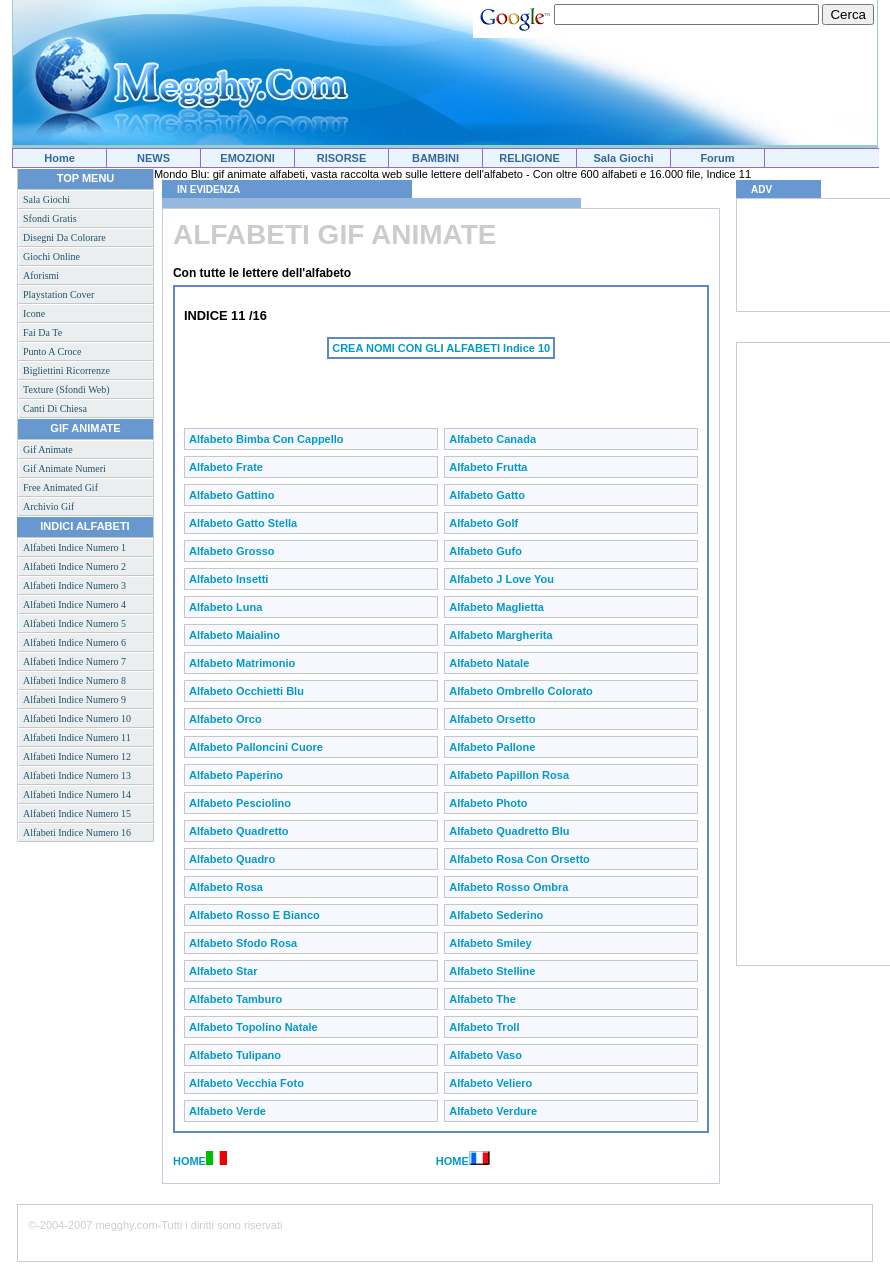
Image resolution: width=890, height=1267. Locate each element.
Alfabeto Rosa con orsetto (519, 859)
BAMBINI (435, 158)
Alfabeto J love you (501, 579)
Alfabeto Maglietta (496, 607)
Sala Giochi (624, 158)
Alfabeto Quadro (232, 859)
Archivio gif (48, 506)
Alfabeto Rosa (226, 887)
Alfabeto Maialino (234, 635)
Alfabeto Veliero (490, 1083)
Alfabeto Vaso (485, 1055)
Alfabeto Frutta (488, 467)
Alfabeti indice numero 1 (74, 547)
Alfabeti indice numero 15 (77, 813)
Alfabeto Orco (225, 719)
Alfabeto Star (223, 971)
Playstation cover (58, 294)
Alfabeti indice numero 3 (74, 585)
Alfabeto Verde (227, 1111)
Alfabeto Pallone (492, 747)
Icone (34, 313)
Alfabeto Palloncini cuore (256, 747)
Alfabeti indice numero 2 (74, 566)
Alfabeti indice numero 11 (77, 737)
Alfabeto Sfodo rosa (243, 943)
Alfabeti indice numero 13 (77, 775)
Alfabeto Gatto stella (243, 523)
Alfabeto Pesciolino (240, 803)
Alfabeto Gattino (232, 495)
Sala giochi (46, 199)
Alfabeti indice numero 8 (74, 680)
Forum (717, 158)
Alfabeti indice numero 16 (77, 832)
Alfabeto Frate (226, 467)
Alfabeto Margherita (500, 635)
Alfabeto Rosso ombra (508, 887)
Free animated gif (60, 487)
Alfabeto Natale (489, 663)
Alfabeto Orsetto (492, 719)
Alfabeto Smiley (490, 943)
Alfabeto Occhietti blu (246, 691)
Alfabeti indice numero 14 (77, 794)
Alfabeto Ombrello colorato (521, 691)
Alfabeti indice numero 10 (77, 718)
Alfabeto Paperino (236, 775)
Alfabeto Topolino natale (253, 1027)
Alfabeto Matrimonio (242, 663)
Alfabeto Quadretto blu (509, 831)
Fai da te (42, 332)
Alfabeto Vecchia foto (246, 1083)
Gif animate (48, 449)
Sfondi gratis (50, 218)
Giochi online (51, 256)
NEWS (153, 158)
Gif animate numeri (64, 468)
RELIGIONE (529, 158)
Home (59, 158)
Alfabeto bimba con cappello (266, 439)
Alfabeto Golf (483, 523)
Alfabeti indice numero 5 (74, 623)
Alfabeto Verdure (493, 1111)
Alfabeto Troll (484, 1027)
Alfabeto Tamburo (235, 999)
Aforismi (41, 275)
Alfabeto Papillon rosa (509, 775)
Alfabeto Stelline (492, 971)
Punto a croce (52, 351)
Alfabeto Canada (492, 439)
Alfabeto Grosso (232, 551)
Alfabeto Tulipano (235, 1055)
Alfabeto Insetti (228, 579)
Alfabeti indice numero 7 (74, 661)
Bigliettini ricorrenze (66, 370)
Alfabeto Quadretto (239, 831)
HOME (189, 1161)
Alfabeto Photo (488, 803)
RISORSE (342, 158)
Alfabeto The (482, 999)
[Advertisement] (418, 390)
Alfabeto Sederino (496, 915)
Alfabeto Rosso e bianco (254, 915)
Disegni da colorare (64, 237)
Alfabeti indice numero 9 (74, 699)
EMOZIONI (247, 158)
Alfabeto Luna (225, 607)
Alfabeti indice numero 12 (77, 756)
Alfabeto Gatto (487, 495)
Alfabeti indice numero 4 (74, 604)
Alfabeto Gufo (485, 551)
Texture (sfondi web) (66, 389)
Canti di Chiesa (55, 408)
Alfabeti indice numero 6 (74, 642)
